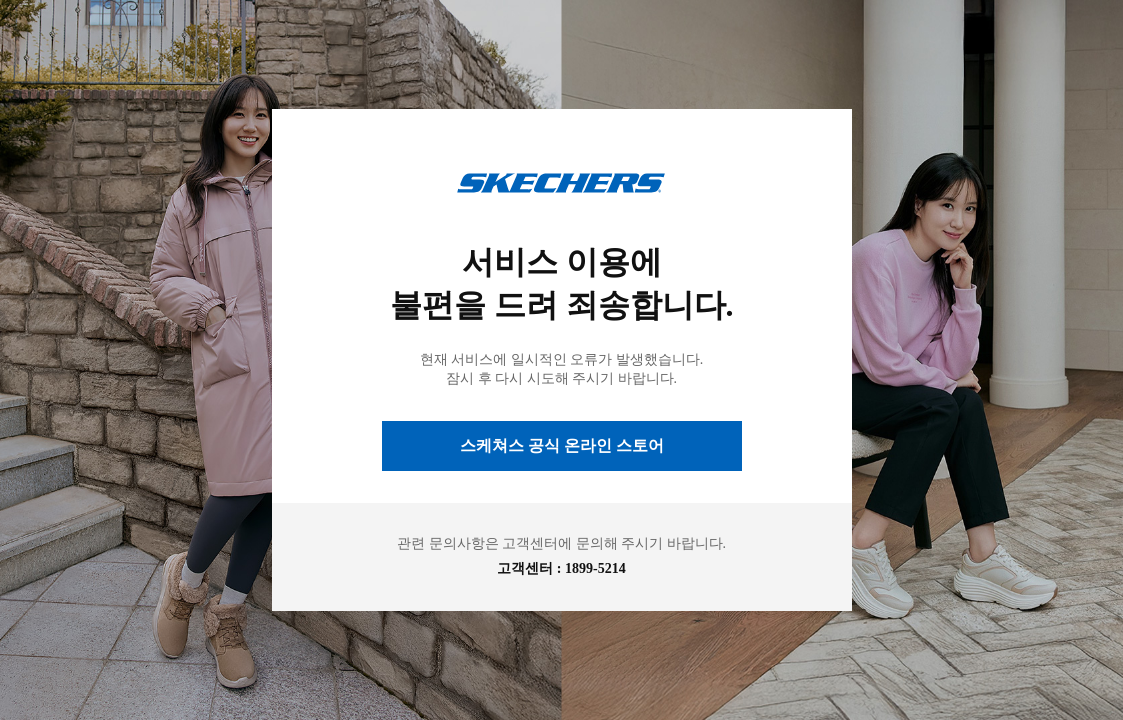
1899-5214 (595, 568)
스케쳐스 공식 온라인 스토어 (562, 445)
